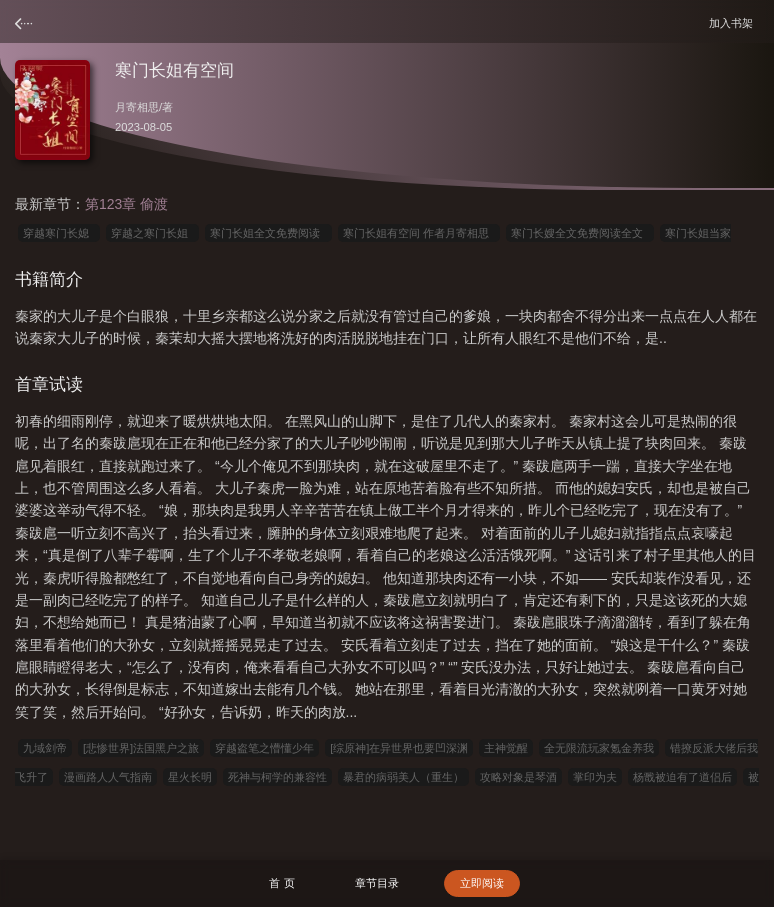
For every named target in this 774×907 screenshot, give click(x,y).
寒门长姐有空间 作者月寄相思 (419, 233)
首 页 (281, 883)
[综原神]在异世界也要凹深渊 (399, 748)
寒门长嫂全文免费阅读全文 (580, 233)
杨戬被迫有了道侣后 (682, 777)
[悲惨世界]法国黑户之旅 (141, 748)
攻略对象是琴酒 (518, 777)
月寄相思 (137, 107)
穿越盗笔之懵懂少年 (264, 748)
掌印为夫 (595, 777)
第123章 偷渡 (126, 204)
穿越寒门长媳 (59, 233)
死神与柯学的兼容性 (277, 777)
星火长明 (190, 777)
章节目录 (377, 883)
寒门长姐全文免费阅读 (268, 233)
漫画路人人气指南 (108, 777)
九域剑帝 (45, 748)
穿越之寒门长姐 (152, 233)
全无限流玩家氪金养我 (599, 748)
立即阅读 (482, 883)
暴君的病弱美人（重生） (403, 777)
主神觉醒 (506, 748)
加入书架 (734, 22)
